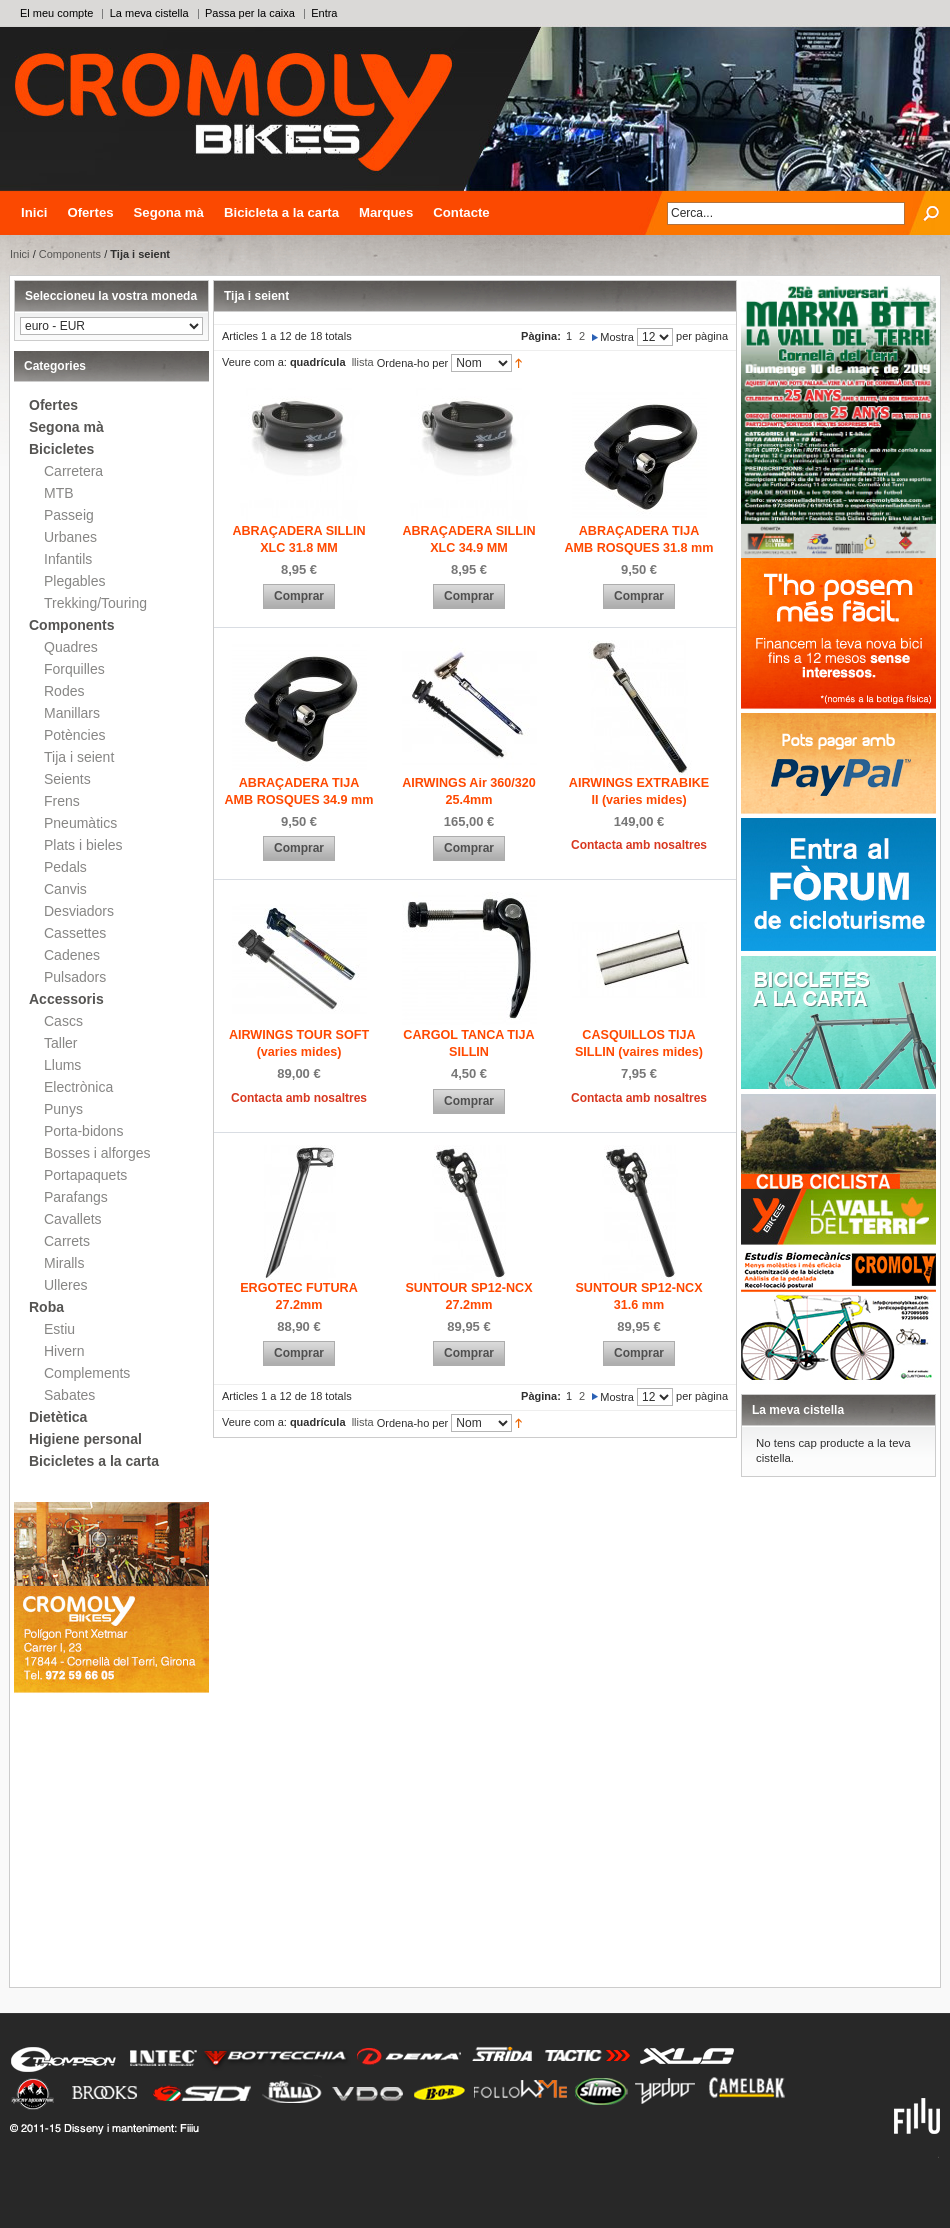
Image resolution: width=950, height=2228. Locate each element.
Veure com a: (254, 362)
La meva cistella (149, 13)
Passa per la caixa (250, 13)
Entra (324, 13)
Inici (34, 212)
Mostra (617, 337)
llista (363, 362)
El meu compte (56, 13)
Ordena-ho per (413, 363)
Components (70, 254)
